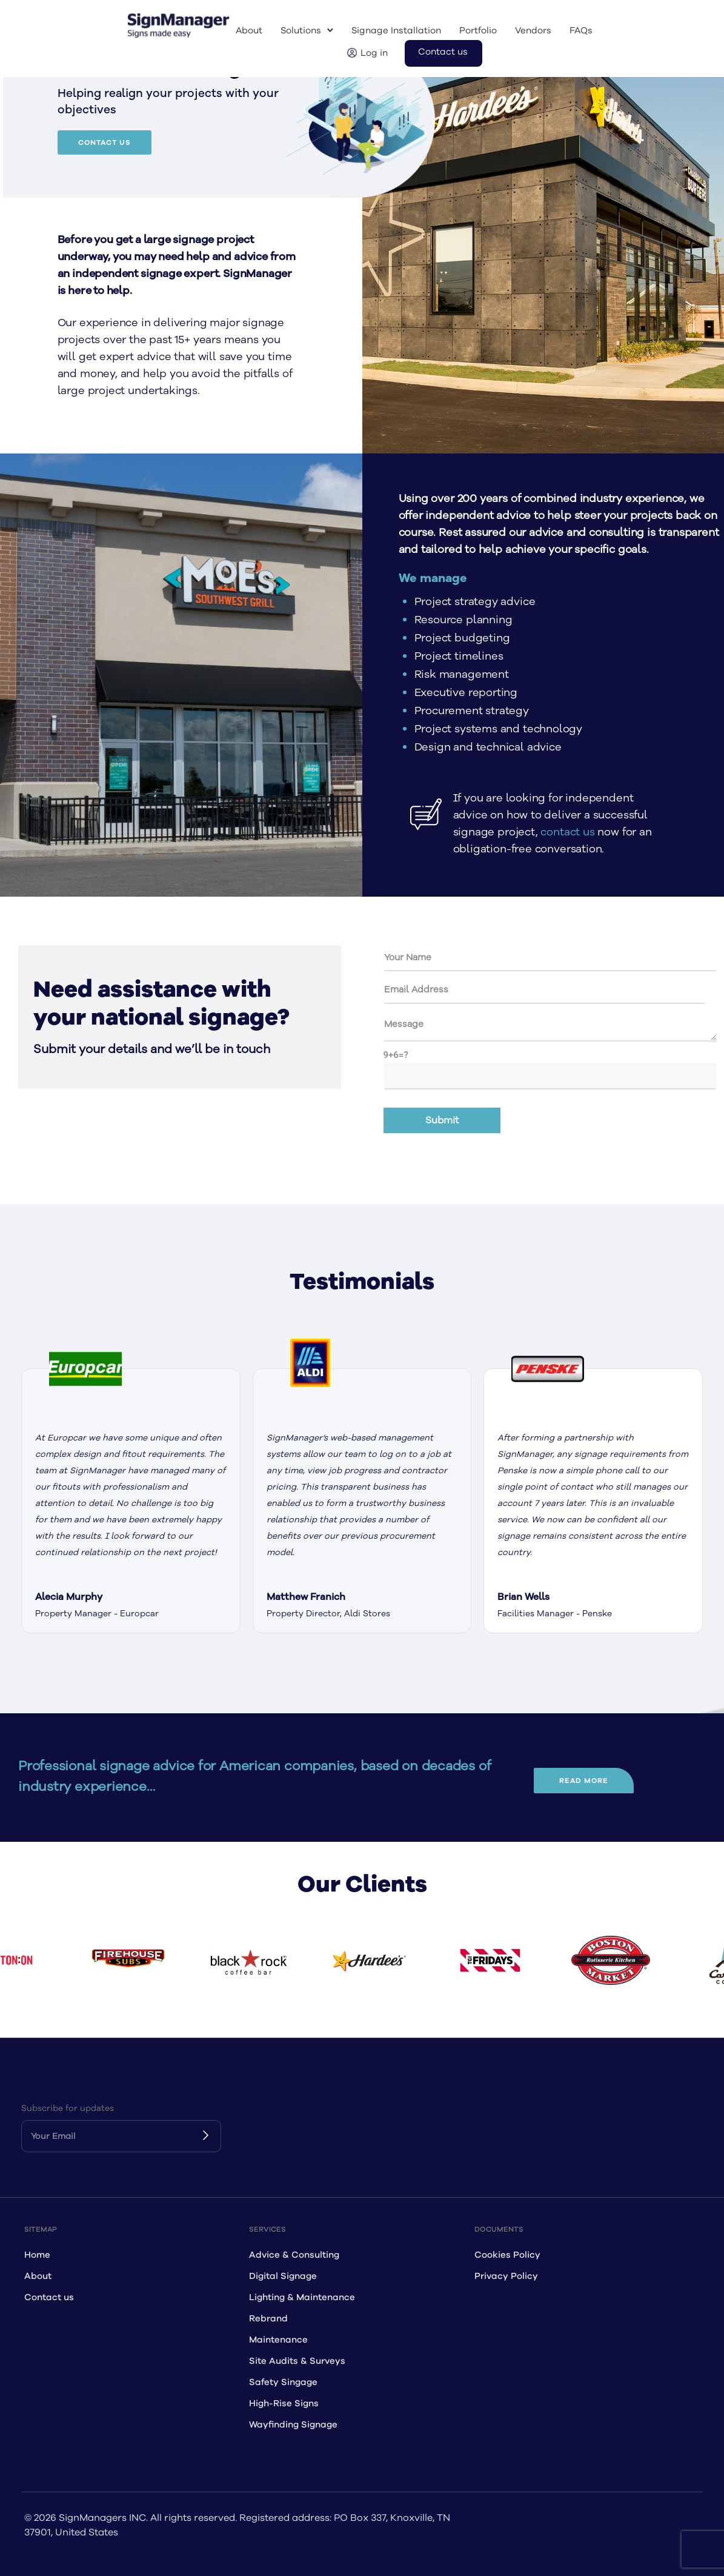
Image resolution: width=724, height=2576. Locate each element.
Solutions (301, 30)
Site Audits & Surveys (297, 2361)
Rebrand (268, 2318)
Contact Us (104, 142)
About (249, 30)
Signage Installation (396, 30)
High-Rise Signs (284, 2403)
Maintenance (278, 2339)
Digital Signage (283, 2276)
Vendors (533, 30)
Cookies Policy (507, 2255)
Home (37, 2255)
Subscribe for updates (67, 2108)
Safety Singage (283, 2382)
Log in (374, 53)
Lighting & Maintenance (302, 2297)
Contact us (443, 51)
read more (583, 1780)
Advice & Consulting (294, 2255)
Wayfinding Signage (293, 2424)
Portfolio (478, 30)
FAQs (581, 30)
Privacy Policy (506, 2276)
